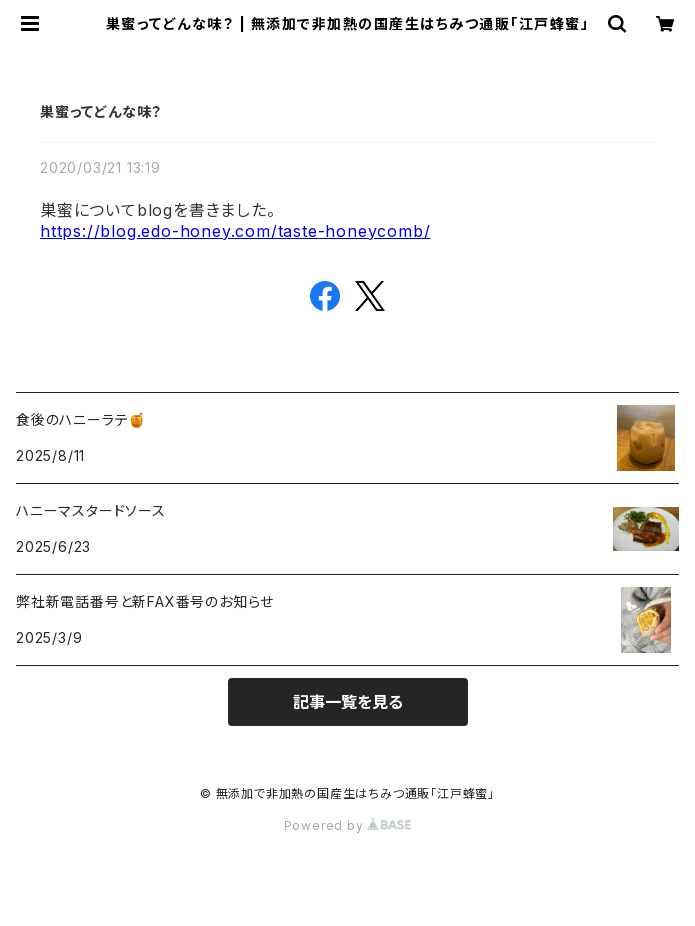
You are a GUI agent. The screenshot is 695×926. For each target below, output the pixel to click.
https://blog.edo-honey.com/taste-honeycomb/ (235, 231)
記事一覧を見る (348, 702)
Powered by (348, 825)
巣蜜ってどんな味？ (101, 111)
